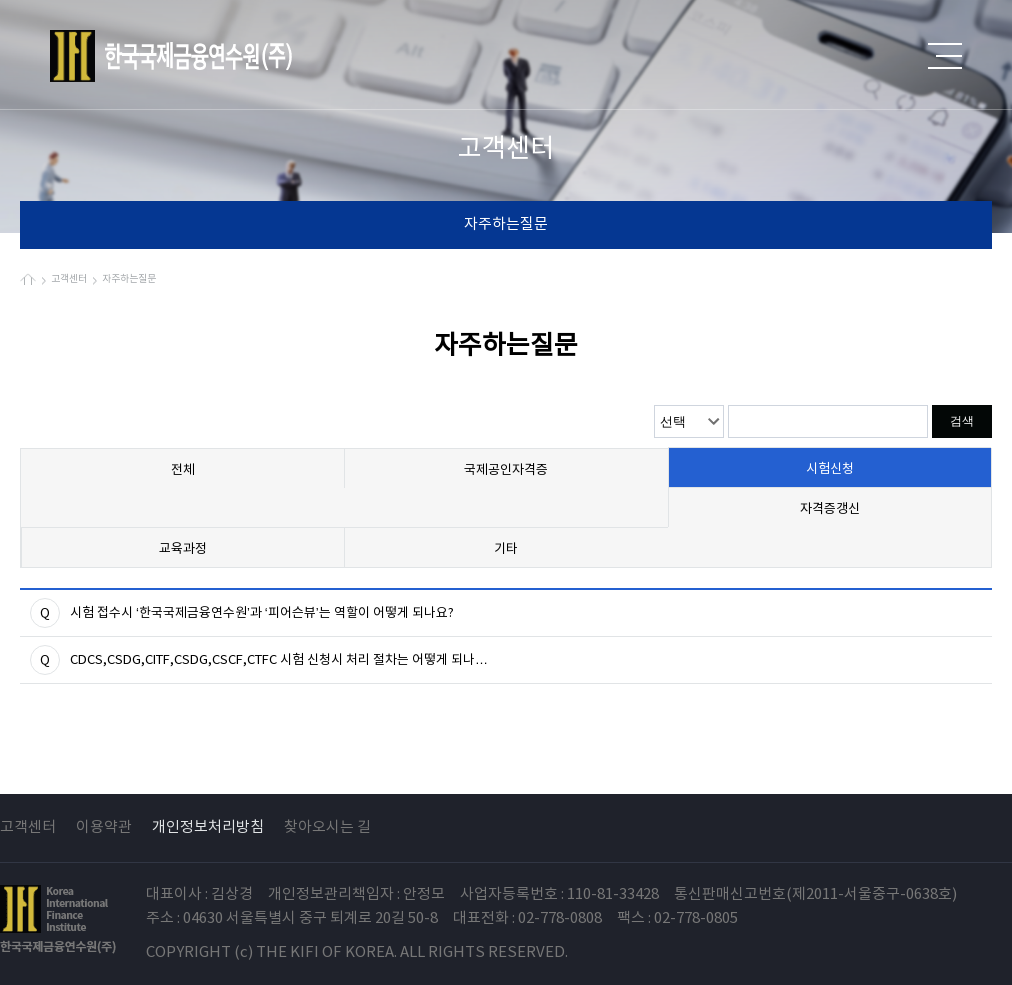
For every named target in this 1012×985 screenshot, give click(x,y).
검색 (962, 421)
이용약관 (104, 827)
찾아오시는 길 (327, 827)
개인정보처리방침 (208, 827)
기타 (506, 549)
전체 (183, 470)
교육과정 (183, 549)
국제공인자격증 (506, 470)
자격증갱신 (830, 509)
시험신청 (830, 469)
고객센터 (28, 827)
